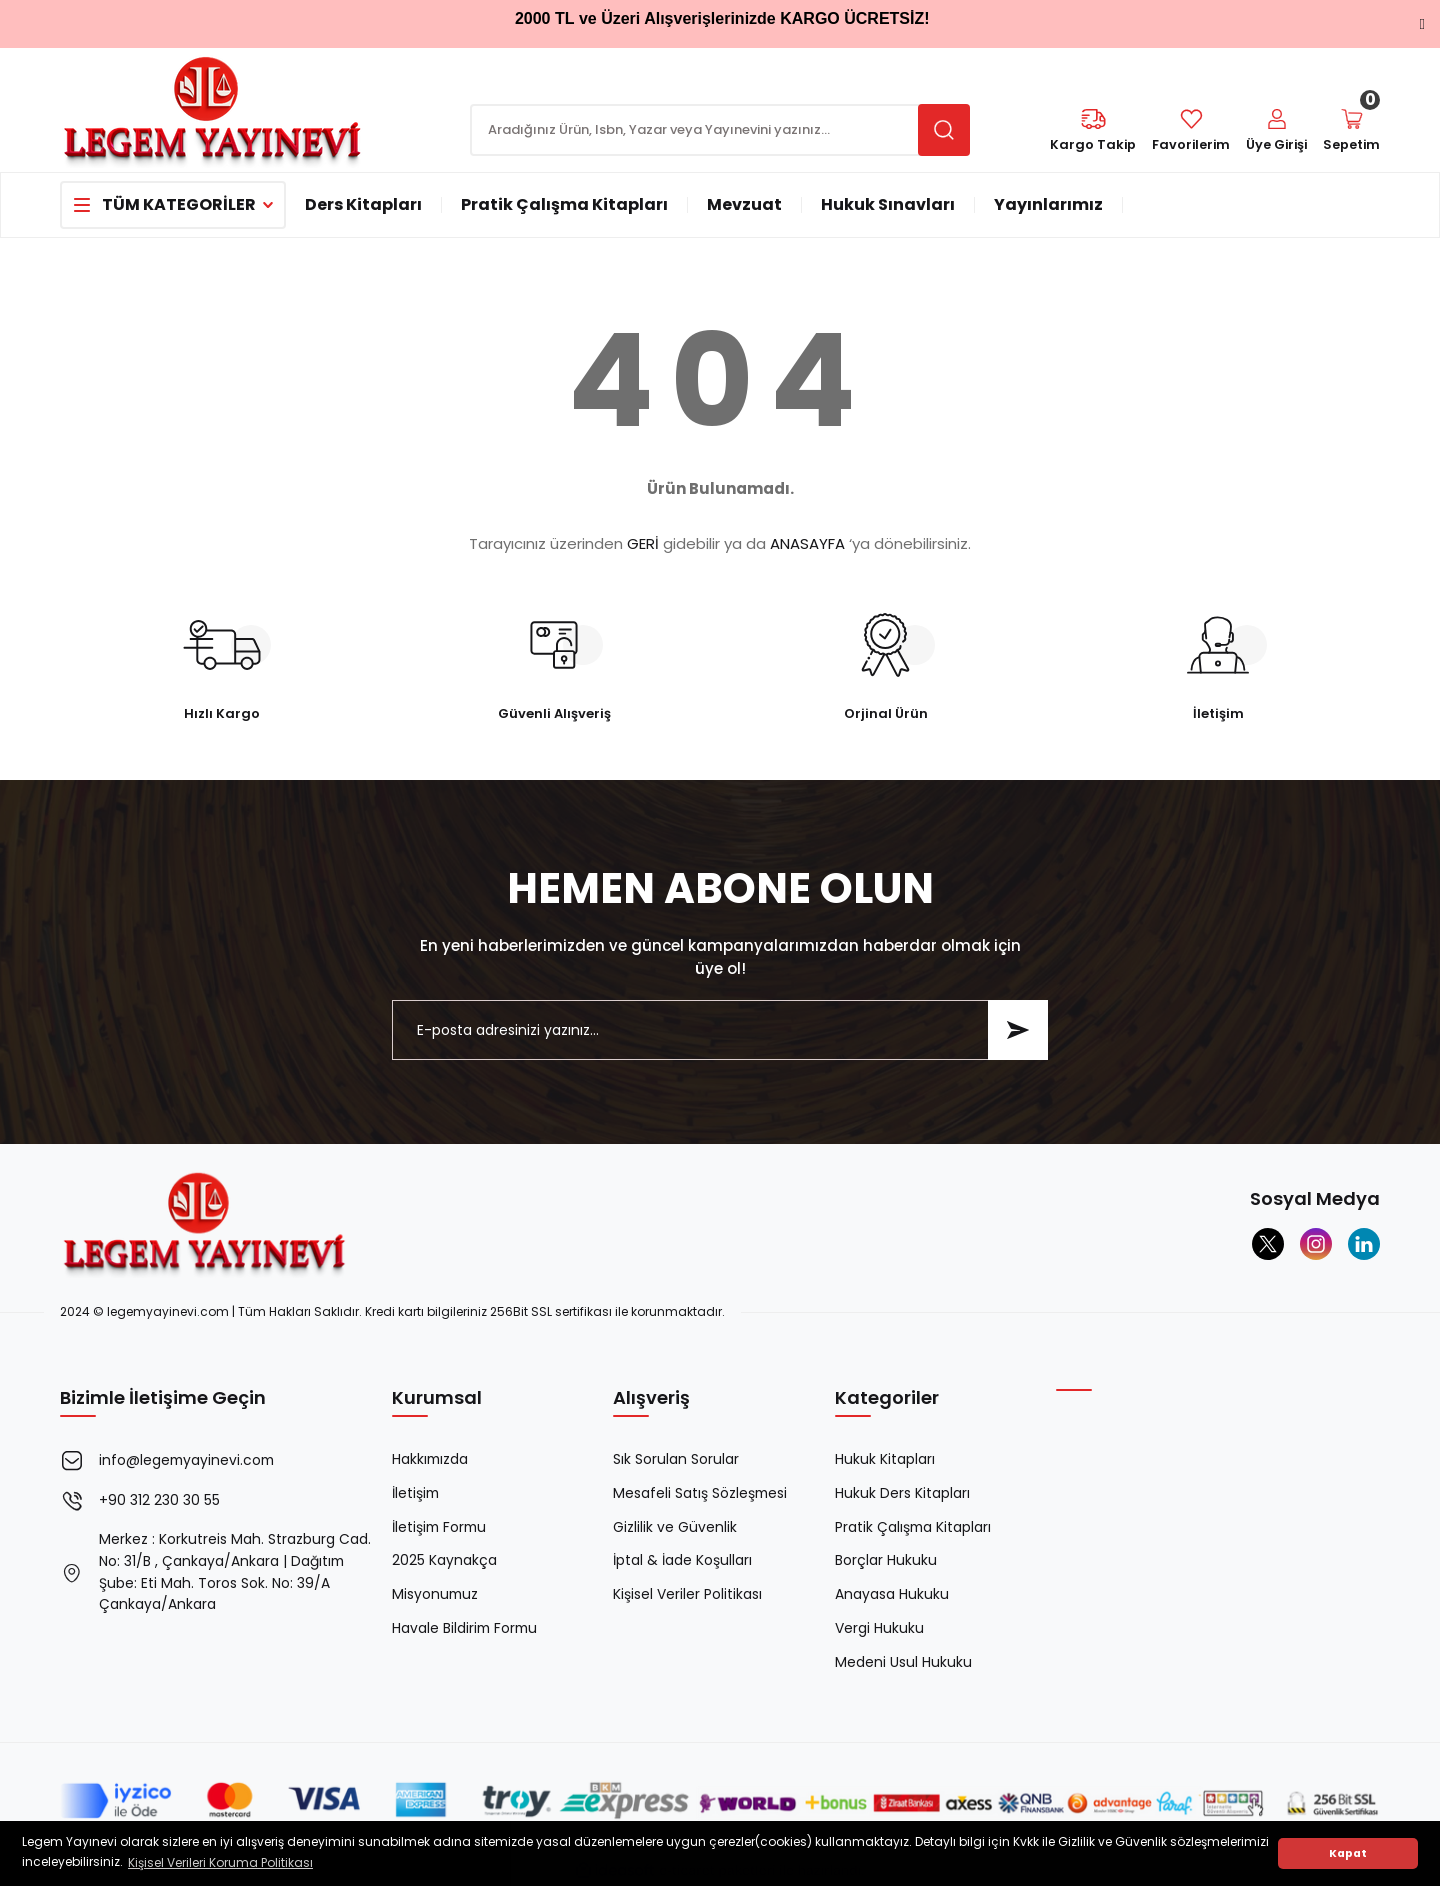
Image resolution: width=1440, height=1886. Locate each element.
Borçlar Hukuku (886, 1562)
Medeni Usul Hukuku (903, 1664)
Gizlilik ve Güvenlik (675, 1528)
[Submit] (1018, 1030)
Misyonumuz (436, 1596)
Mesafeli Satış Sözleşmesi (701, 1494)
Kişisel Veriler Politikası (687, 1596)
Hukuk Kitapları (885, 1460)
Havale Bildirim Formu (466, 1630)
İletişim (416, 1494)
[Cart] (1351, 131)
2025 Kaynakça (444, 1562)
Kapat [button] (1348, 1853)
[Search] (720, 130)
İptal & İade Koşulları (682, 1562)
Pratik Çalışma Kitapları (914, 1528)
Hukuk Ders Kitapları (902, 1494)
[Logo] (213, 108)
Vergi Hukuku (879, 1630)
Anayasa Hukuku (892, 1596)
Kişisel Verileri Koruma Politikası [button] (220, 1862)
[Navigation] (173, 205)
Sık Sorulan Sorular (676, 1460)
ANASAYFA (807, 543)
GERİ (643, 543)
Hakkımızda (431, 1460)
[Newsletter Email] (720, 1030)
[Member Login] (1274, 131)
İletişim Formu (441, 1528)
